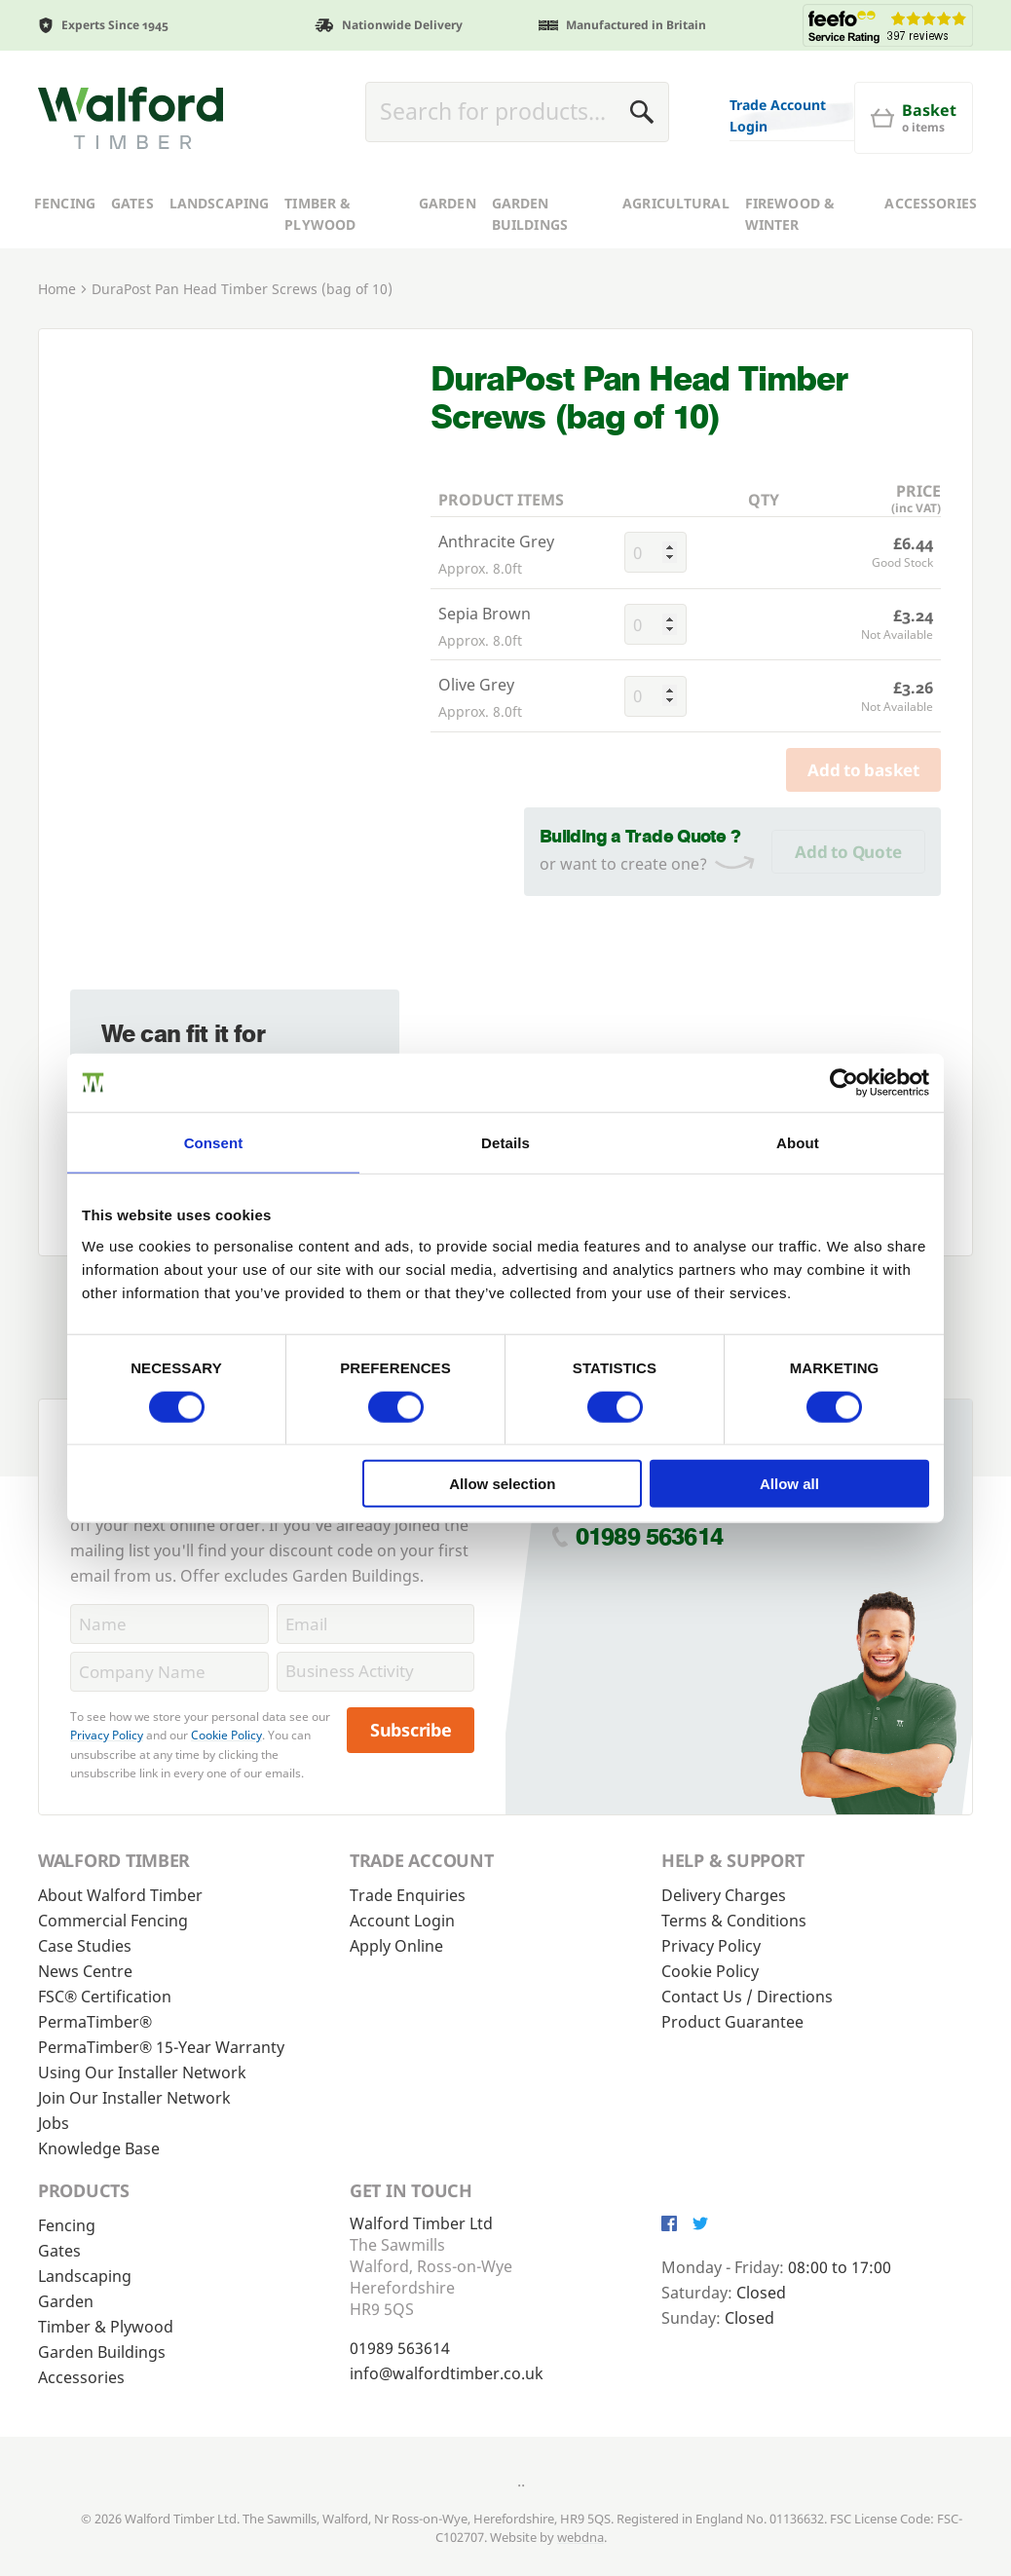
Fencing (64, 267)
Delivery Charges (723, 1895)
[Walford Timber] (130, 150)
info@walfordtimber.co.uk (446, 2373)
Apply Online (396, 1946)
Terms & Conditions (733, 1920)
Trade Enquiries (408, 1895)
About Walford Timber (120, 1895)
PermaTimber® (95, 2022)
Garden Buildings (530, 278)
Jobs (53, 2123)
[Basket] (549, 186)
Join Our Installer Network (134, 2098)
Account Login (402, 1920)
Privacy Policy (106, 1735)
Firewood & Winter (790, 278)
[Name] (169, 1624)
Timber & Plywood (320, 278)
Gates (132, 267)
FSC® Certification (104, 1996)
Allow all (789, 1483)
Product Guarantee (732, 2022)
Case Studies (84, 1946)
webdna (580, 2537)
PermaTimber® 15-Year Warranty (161, 2047)
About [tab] (797, 1142)
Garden (447, 267)
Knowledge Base (99, 2148)
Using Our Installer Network (142, 2072)
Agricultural (676, 267)
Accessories (930, 267)
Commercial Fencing (113, 1920)
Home (57, 353)
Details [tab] (505, 1142)
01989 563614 (649, 1536)
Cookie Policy (226, 1735)
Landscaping (219, 267)
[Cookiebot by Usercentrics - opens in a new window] (844, 1082)
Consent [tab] (213, 1142)
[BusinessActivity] (376, 1672)
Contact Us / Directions (747, 1996)
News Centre (85, 1971)
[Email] (376, 1624)
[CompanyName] (169, 1672)
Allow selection (502, 1483)
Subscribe (411, 1729)
